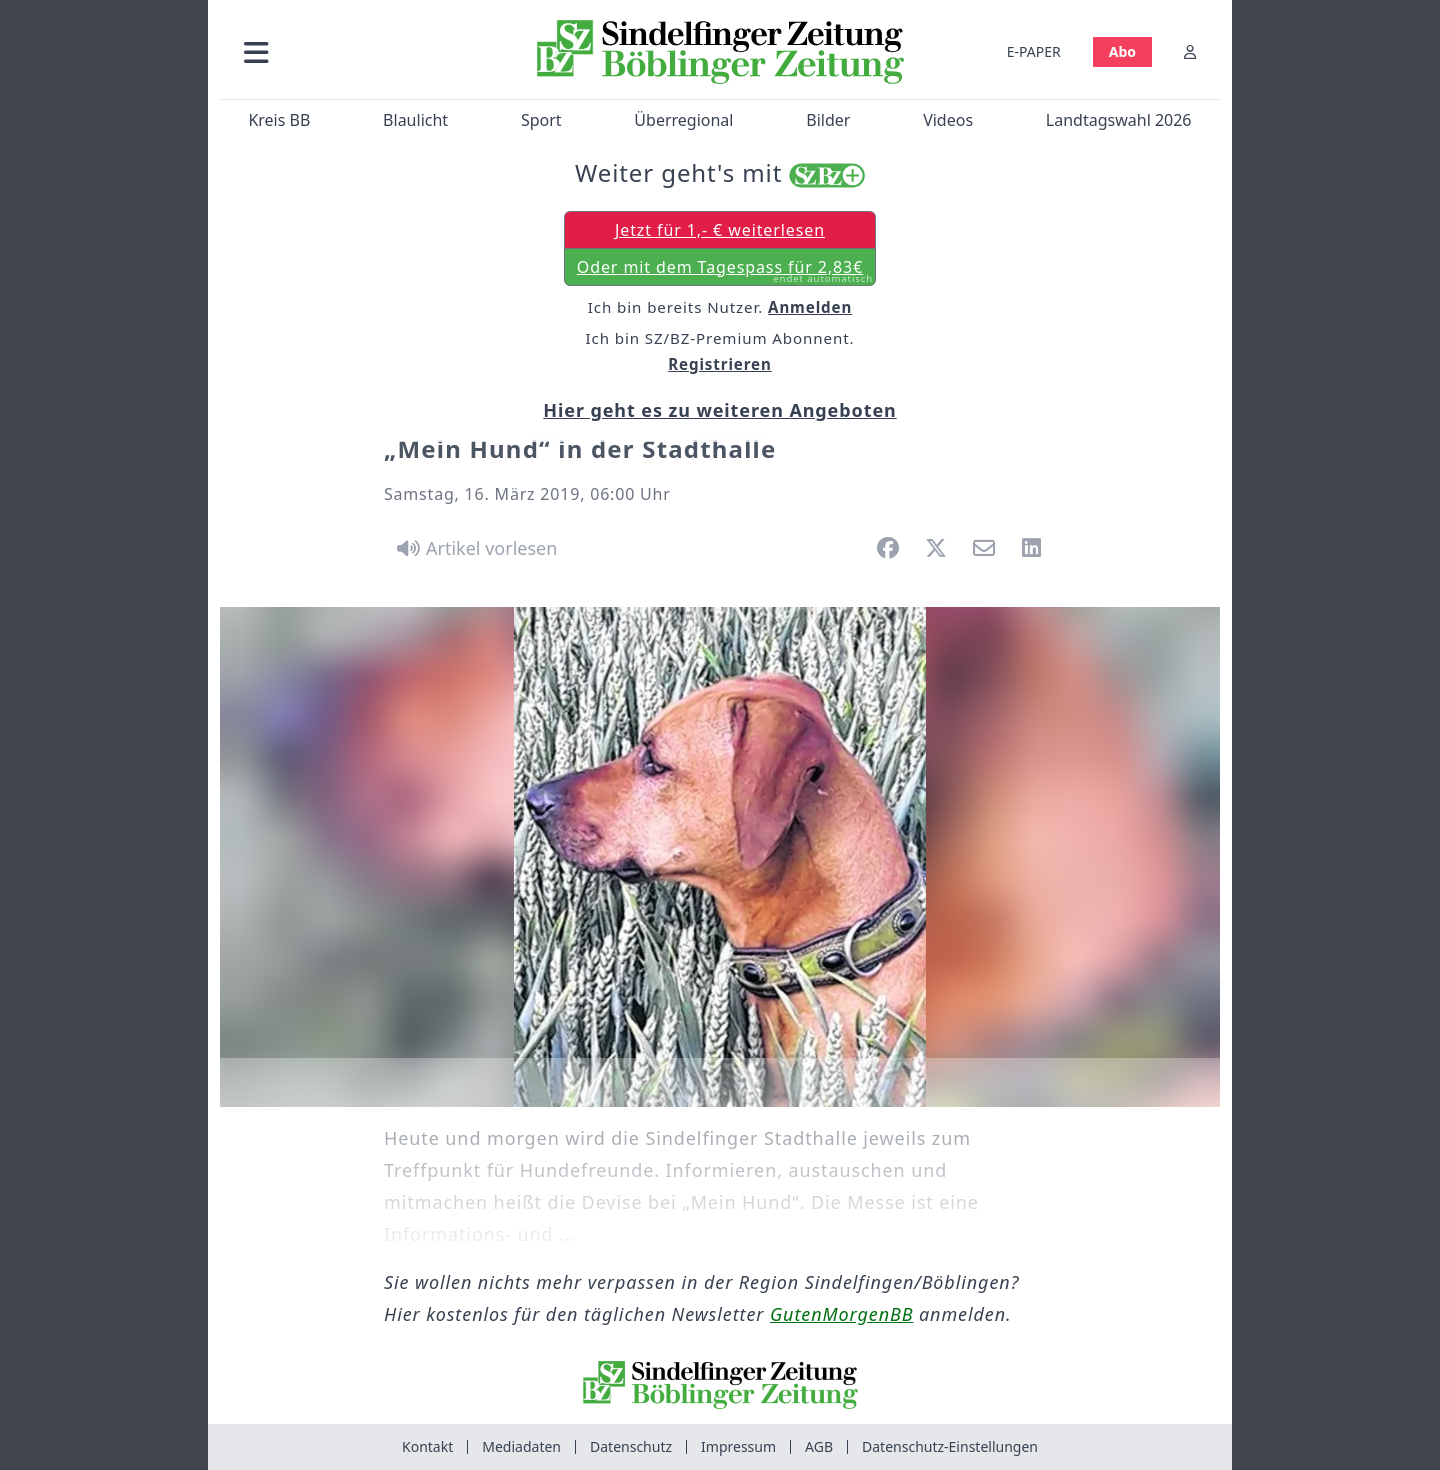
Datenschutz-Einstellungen (950, 1446)
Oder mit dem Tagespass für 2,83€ (725, 271)
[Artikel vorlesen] (473, 548)
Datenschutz (631, 1446)
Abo (1122, 51)
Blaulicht (415, 120)
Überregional (683, 120)
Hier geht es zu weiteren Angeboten (719, 410)
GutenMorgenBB (841, 1314)
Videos (948, 120)
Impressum (738, 1446)
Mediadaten (521, 1446)
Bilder (828, 120)
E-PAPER (1034, 51)
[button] (363, 51)
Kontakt (427, 1446)
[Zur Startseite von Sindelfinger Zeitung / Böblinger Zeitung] (720, 52)
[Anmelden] (1190, 51)
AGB (819, 1446)
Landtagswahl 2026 (1119, 120)
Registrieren (720, 364)
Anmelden (810, 307)
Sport (541, 120)
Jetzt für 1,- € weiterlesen (720, 230)
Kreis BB (279, 120)
